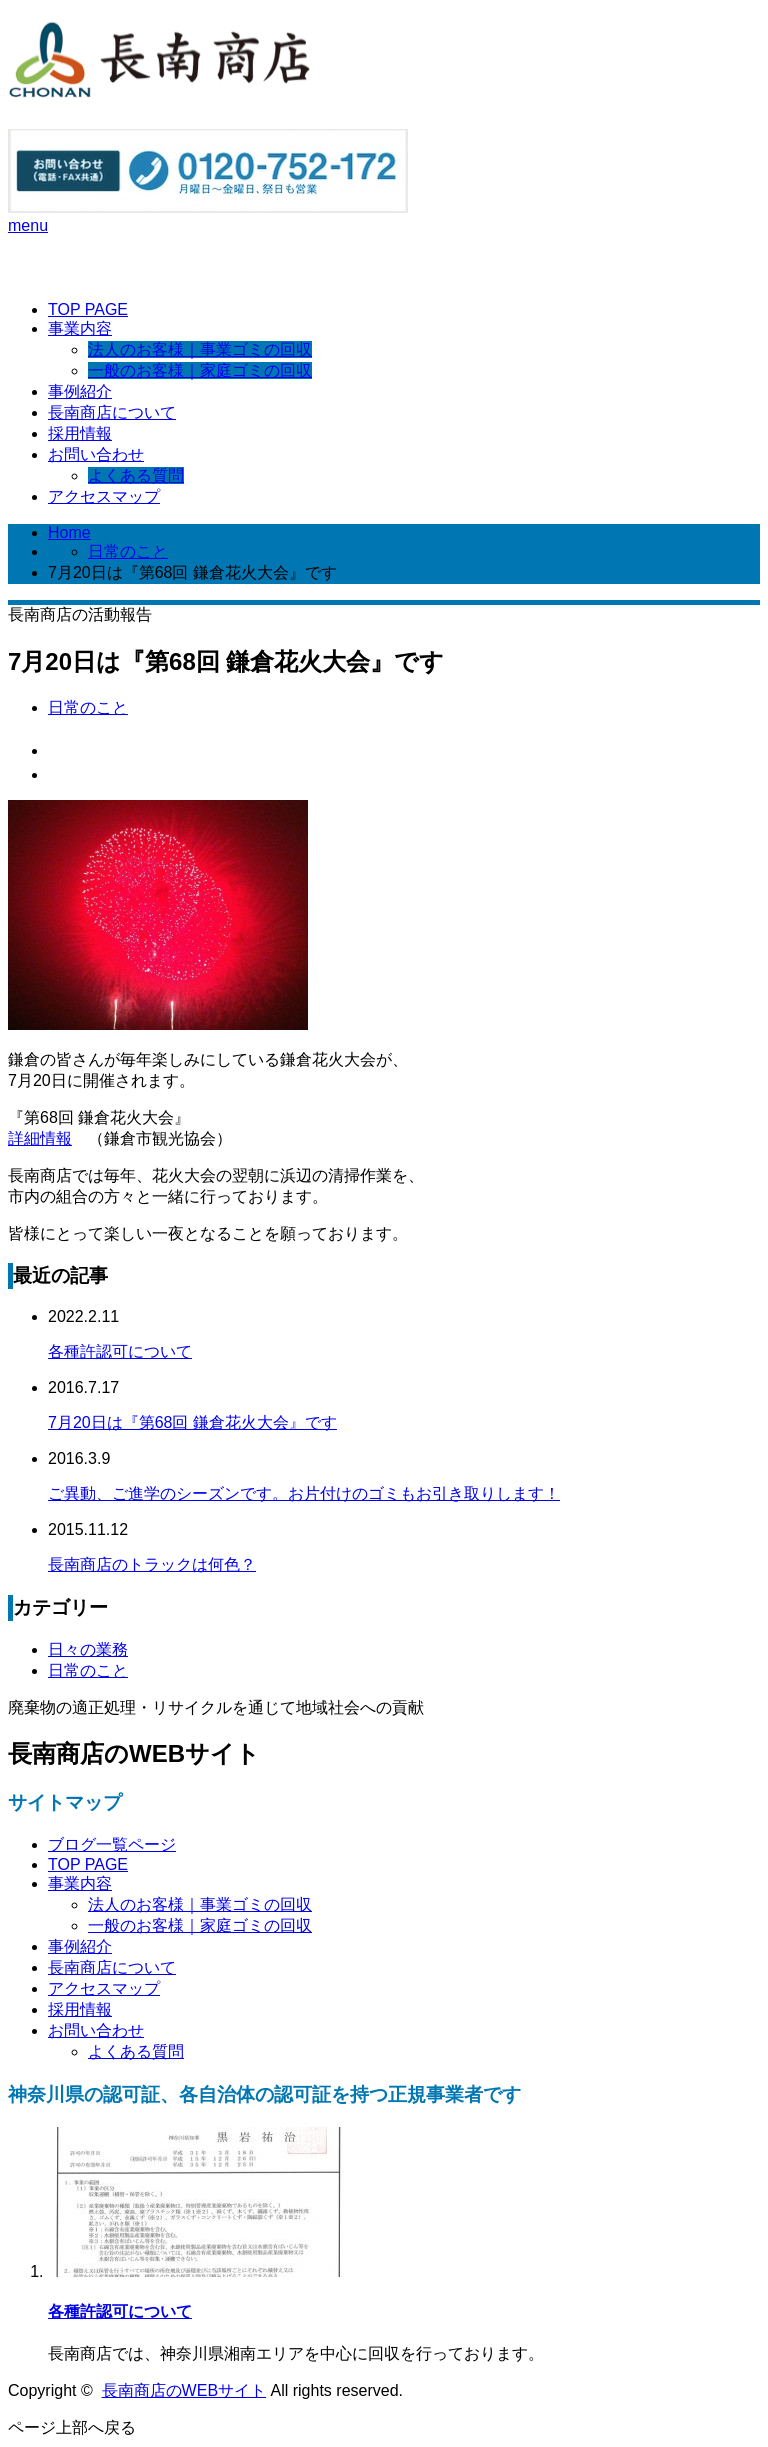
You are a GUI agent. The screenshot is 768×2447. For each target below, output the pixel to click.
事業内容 (80, 328)
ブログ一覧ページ (112, 1844)
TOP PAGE (88, 309)
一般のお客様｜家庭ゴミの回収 (200, 370)
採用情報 (80, 433)
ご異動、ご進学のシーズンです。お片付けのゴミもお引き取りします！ (304, 1493)
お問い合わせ (96, 454)
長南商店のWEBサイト (184, 2390)
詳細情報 (40, 1138)
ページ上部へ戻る (72, 2427)
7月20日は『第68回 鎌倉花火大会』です (192, 1422)
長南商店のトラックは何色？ (152, 1564)
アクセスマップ (104, 496)
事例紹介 (80, 391)
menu (28, 225)
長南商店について (112, 412)
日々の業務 (88, 1649)
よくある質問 (136, 475)
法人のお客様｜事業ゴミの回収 (200, 349)
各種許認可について (120, 1351)
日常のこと (128, 551)
